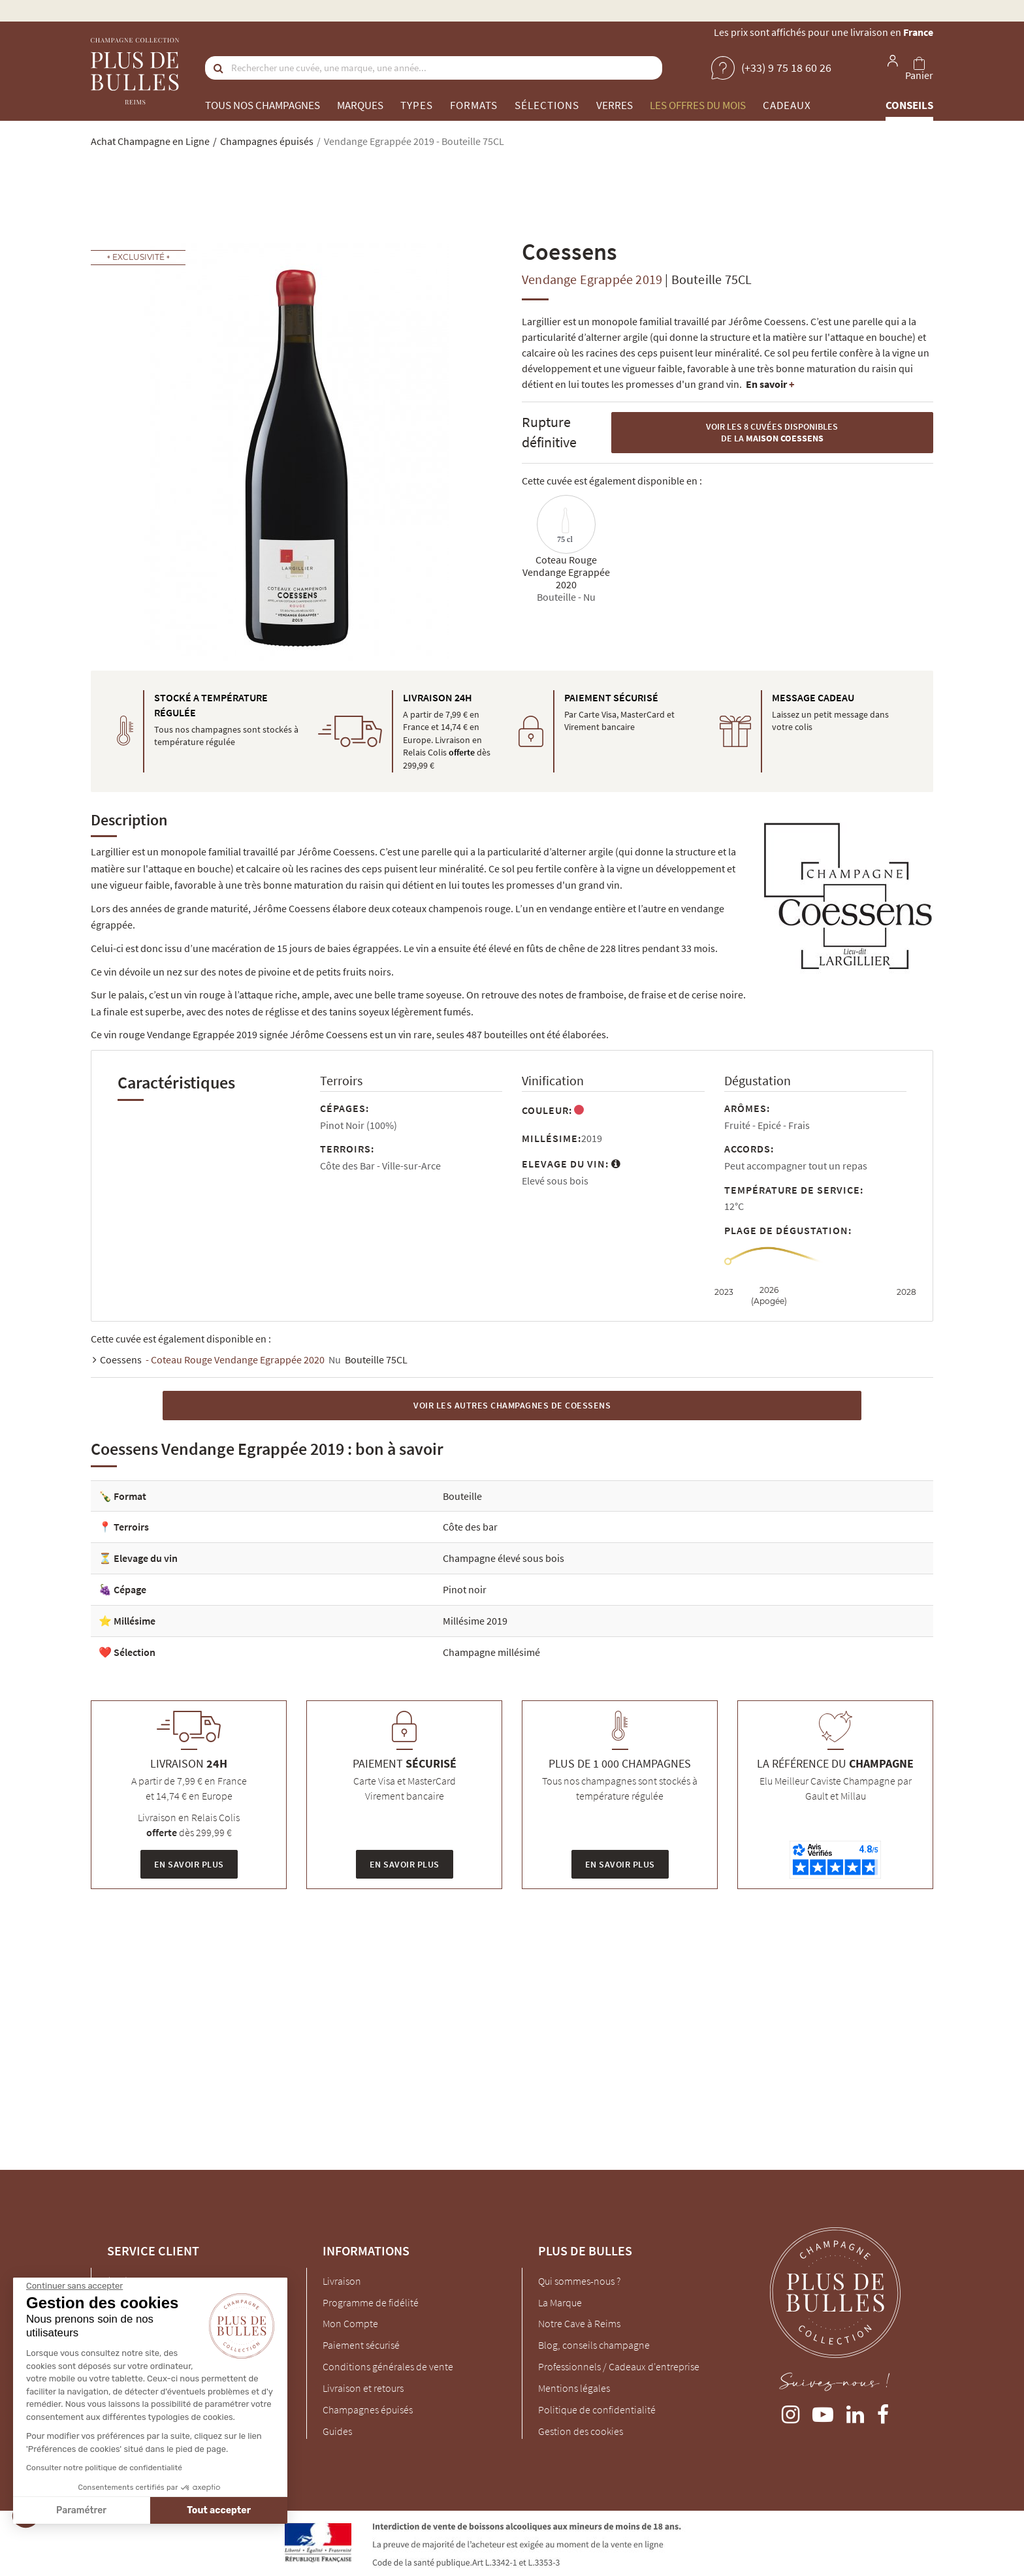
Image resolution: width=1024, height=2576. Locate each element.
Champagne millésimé (491, 1652)
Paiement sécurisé (361, 2344)
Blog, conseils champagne (594, 2344)
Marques (360, 105)
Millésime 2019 (475, 1620)
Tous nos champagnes (262, 105)
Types (416, 105)
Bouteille (462, 1496)
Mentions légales (574, 2387)
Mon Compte (350, 2323)
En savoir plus (189, 1864)
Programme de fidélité (371, 2302)
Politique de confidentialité (597, 2409)
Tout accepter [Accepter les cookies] (122, 2510)
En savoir (770, 383)
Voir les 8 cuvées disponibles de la (772, 433)
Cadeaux (787, 105)
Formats (474, 105)
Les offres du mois (698, 105)
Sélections (547, 105)
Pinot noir (465, 1589)
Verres (614, 105)
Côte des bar (470, 1526)
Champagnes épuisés (368, 2409)
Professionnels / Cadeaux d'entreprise (618, 2366)
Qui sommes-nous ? (579, 2280)
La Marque (560, 2302)
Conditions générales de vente (388, 2366)
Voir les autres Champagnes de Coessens (512, 1405)
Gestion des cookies (580, 2431)
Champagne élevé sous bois (503, 1558)
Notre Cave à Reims (579, 2323)
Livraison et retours (363, 2387)
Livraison (342, 2280)
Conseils (909, 105)
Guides (337, 2431)
